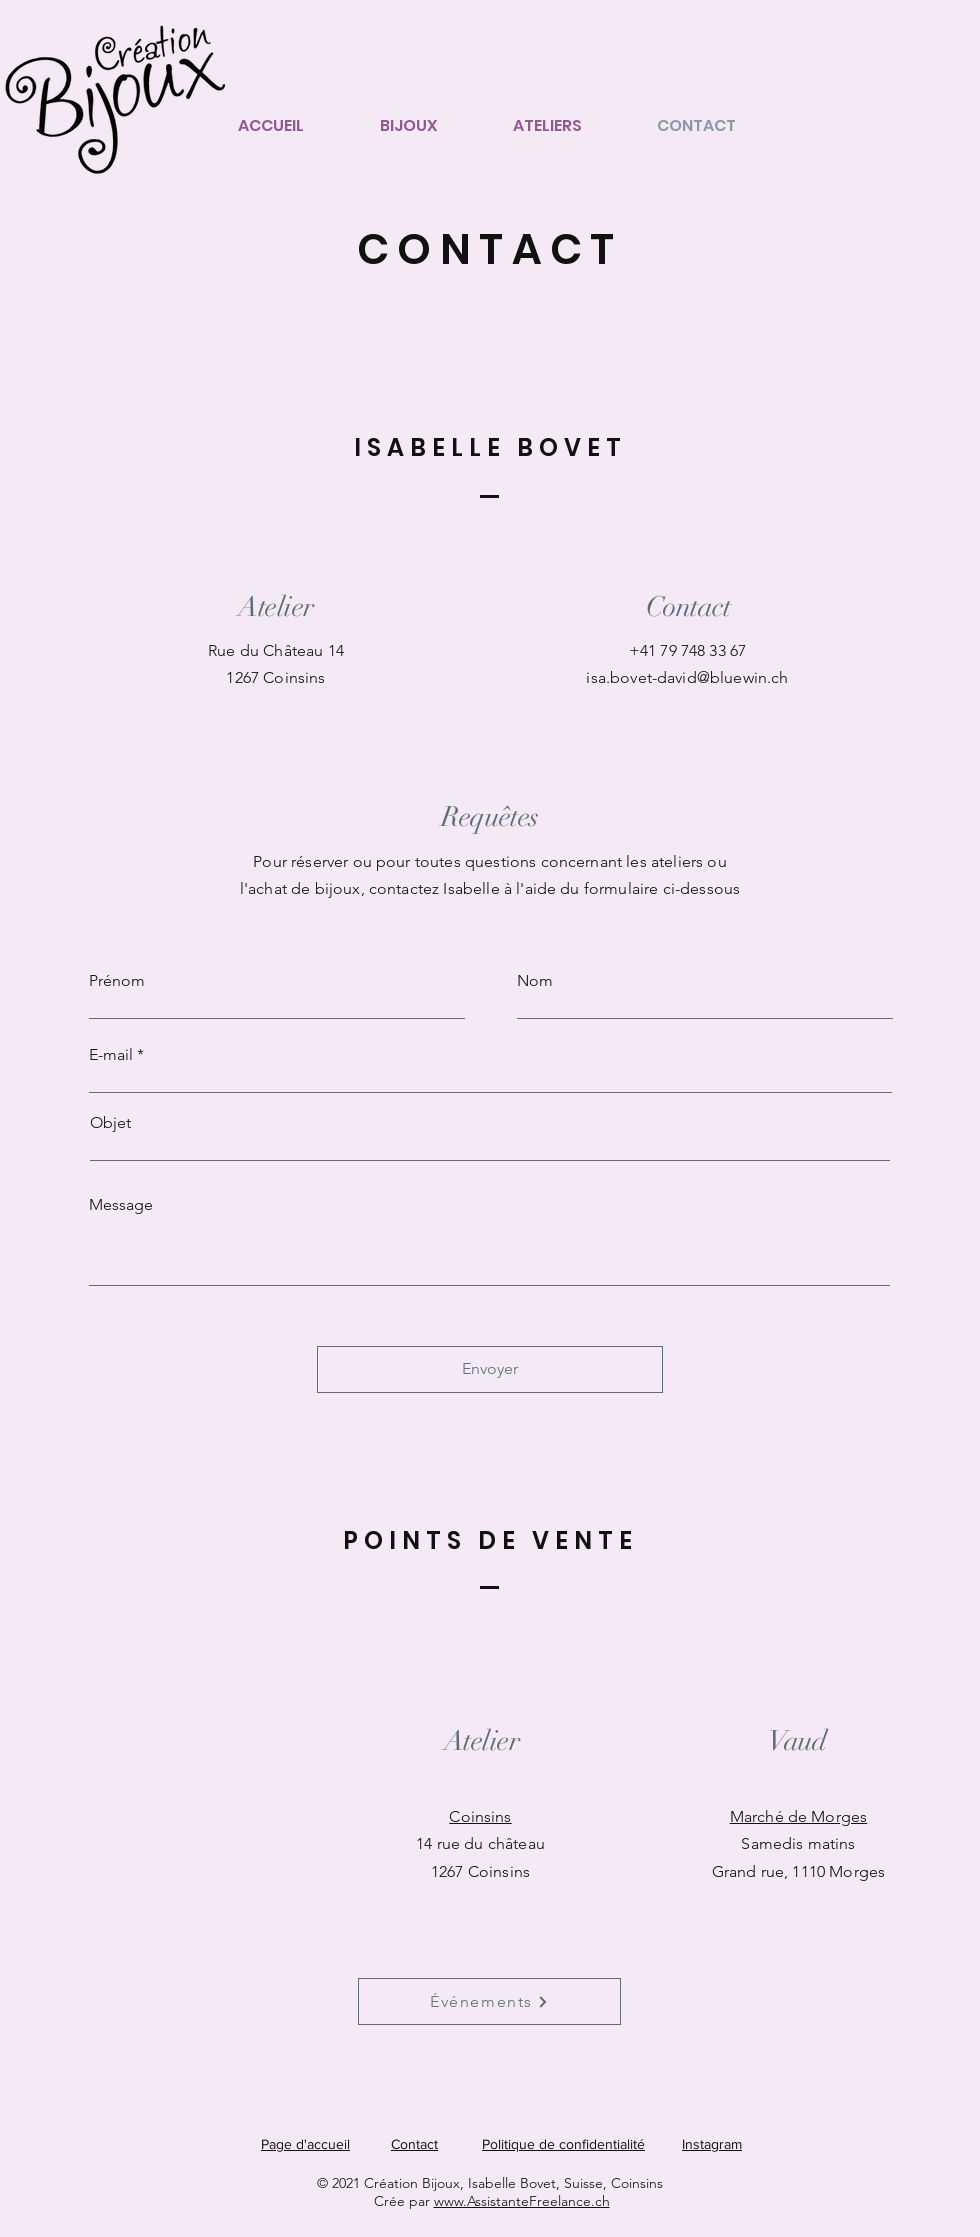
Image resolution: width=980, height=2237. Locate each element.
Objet (110, 1123)
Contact (414, 2144)
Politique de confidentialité (563, 2144)
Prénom (117, 981)
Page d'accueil (305, 2144)
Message (121, 1205)
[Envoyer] (490, 1369)
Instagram (712, 2144)
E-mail (111, 1055)
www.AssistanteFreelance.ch (522, 2201)
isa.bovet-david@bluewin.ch (687, 677)
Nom (535, 981)
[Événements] (489, 2001)
